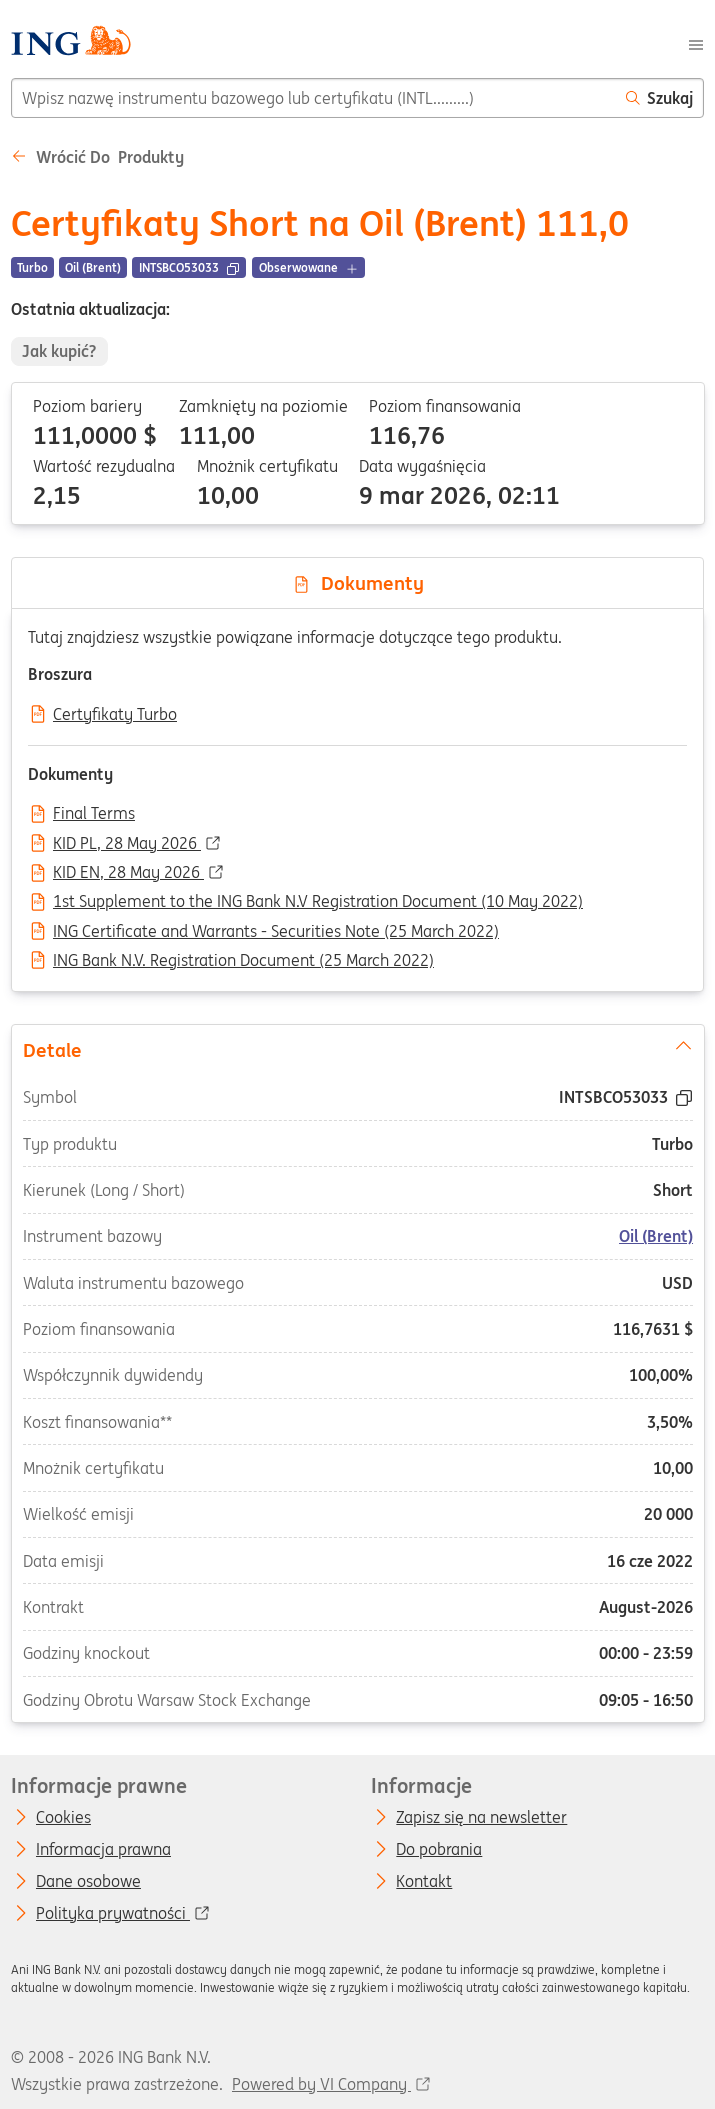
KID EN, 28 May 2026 (128, 873)
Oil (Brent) (656, 1236)
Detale (357, 1048)
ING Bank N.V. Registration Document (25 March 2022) (243, 961)
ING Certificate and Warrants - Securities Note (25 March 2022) (276, 932)
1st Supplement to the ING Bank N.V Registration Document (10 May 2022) (318, 902)
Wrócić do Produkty (97, 157)
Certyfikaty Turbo (115, 715)
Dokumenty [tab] (358, 583)
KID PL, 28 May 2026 (127, 844)
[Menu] (696, 43)
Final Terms (94, 814)
